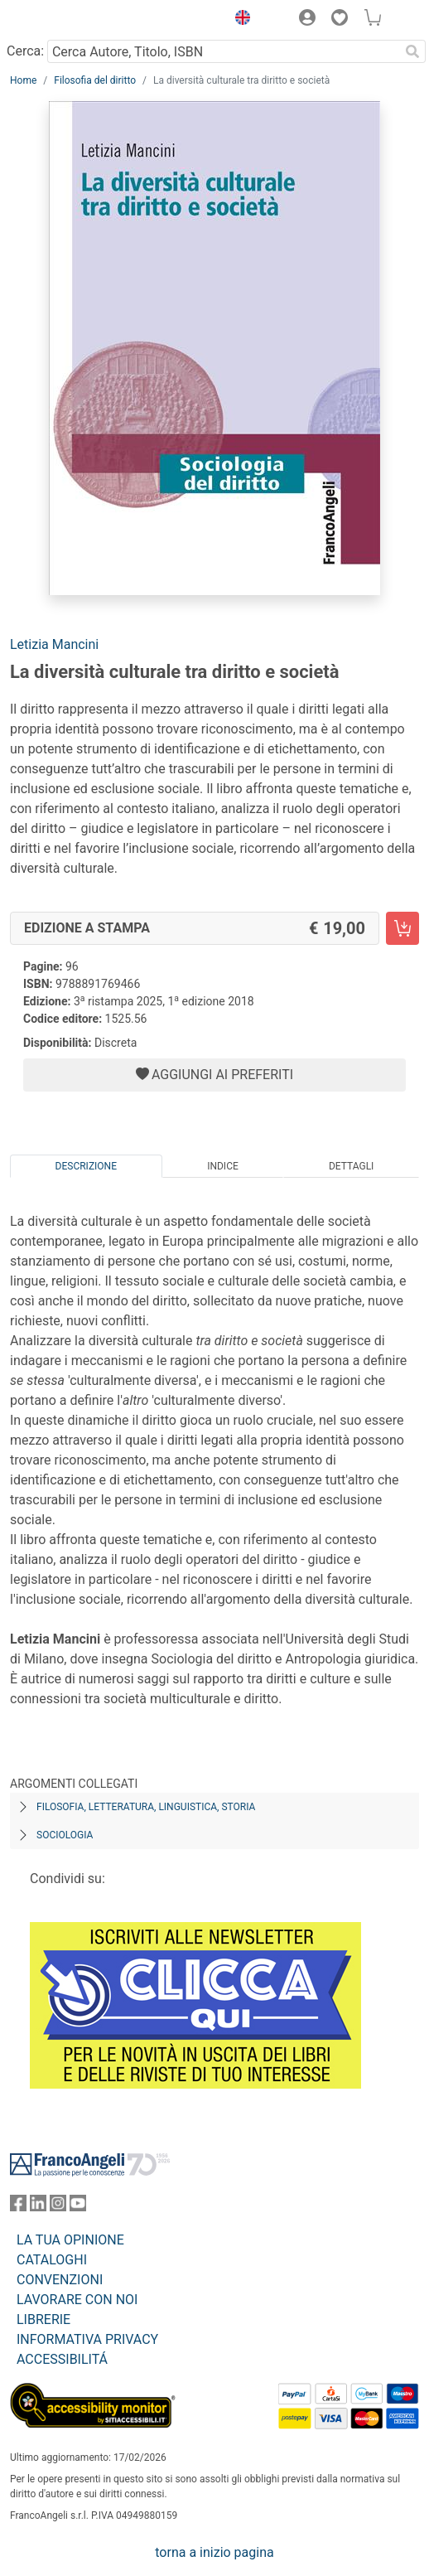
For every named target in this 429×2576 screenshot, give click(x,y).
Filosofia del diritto (95, 80)
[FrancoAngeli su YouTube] (78, 2207)
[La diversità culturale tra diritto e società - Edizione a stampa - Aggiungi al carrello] (402, 928)
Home (23, 80)
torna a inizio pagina (214, 2552)
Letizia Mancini (54, 644)
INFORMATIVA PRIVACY (87, 2339)
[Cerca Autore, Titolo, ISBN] (223, 51)
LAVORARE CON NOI (77, 2299)
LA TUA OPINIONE (70, 2240)
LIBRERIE (43, 2319)
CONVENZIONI (60, 2280)
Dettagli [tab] (351, 1166)
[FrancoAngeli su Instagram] (58, 2207)
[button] (238, 20)
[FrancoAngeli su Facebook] (18, 2207)
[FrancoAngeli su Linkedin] (38, 2207)
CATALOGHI (52, 2260)
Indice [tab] (223, 1166)
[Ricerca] (412, 51)
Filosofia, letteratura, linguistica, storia (145, 1807)
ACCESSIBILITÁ (62, 2359)
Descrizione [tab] (86, 1166)
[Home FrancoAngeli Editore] (66, 20)
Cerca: (25, 51)
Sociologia (64, 1835)
